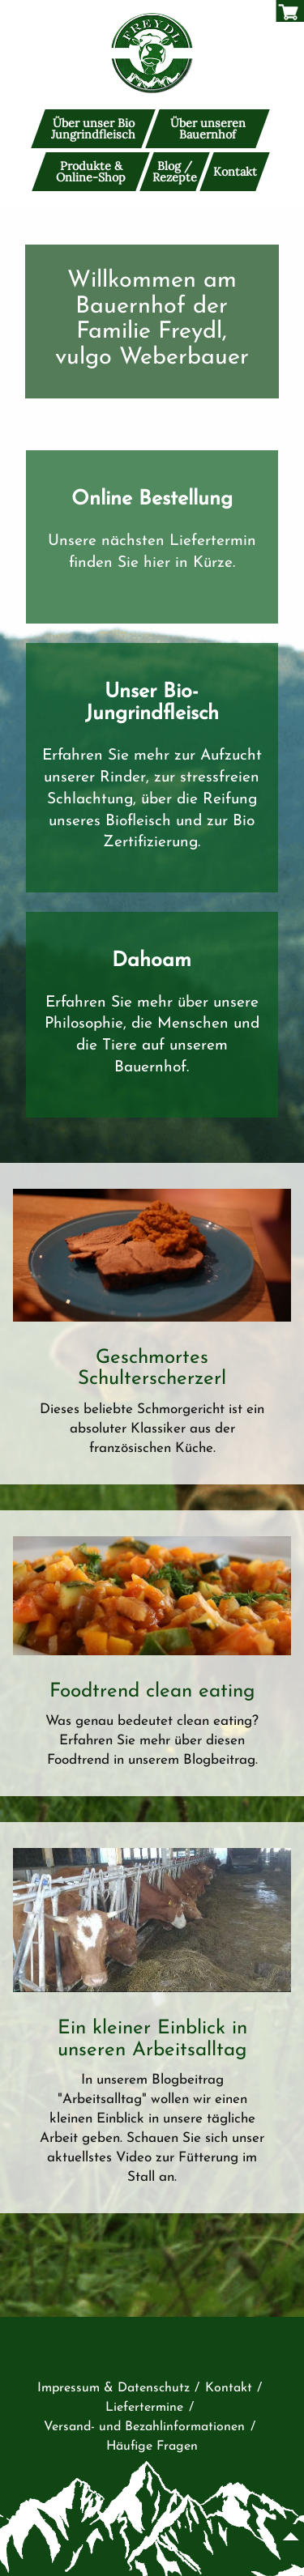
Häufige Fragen (152, 2446)
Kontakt (235, 171)
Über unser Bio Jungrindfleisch (93, 129)
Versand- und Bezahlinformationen (144, 2427)
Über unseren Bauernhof (208, 129)
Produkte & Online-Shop (91, 171)
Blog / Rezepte (175, 171)
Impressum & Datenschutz (113, 2388)
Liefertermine (144, 2407)
